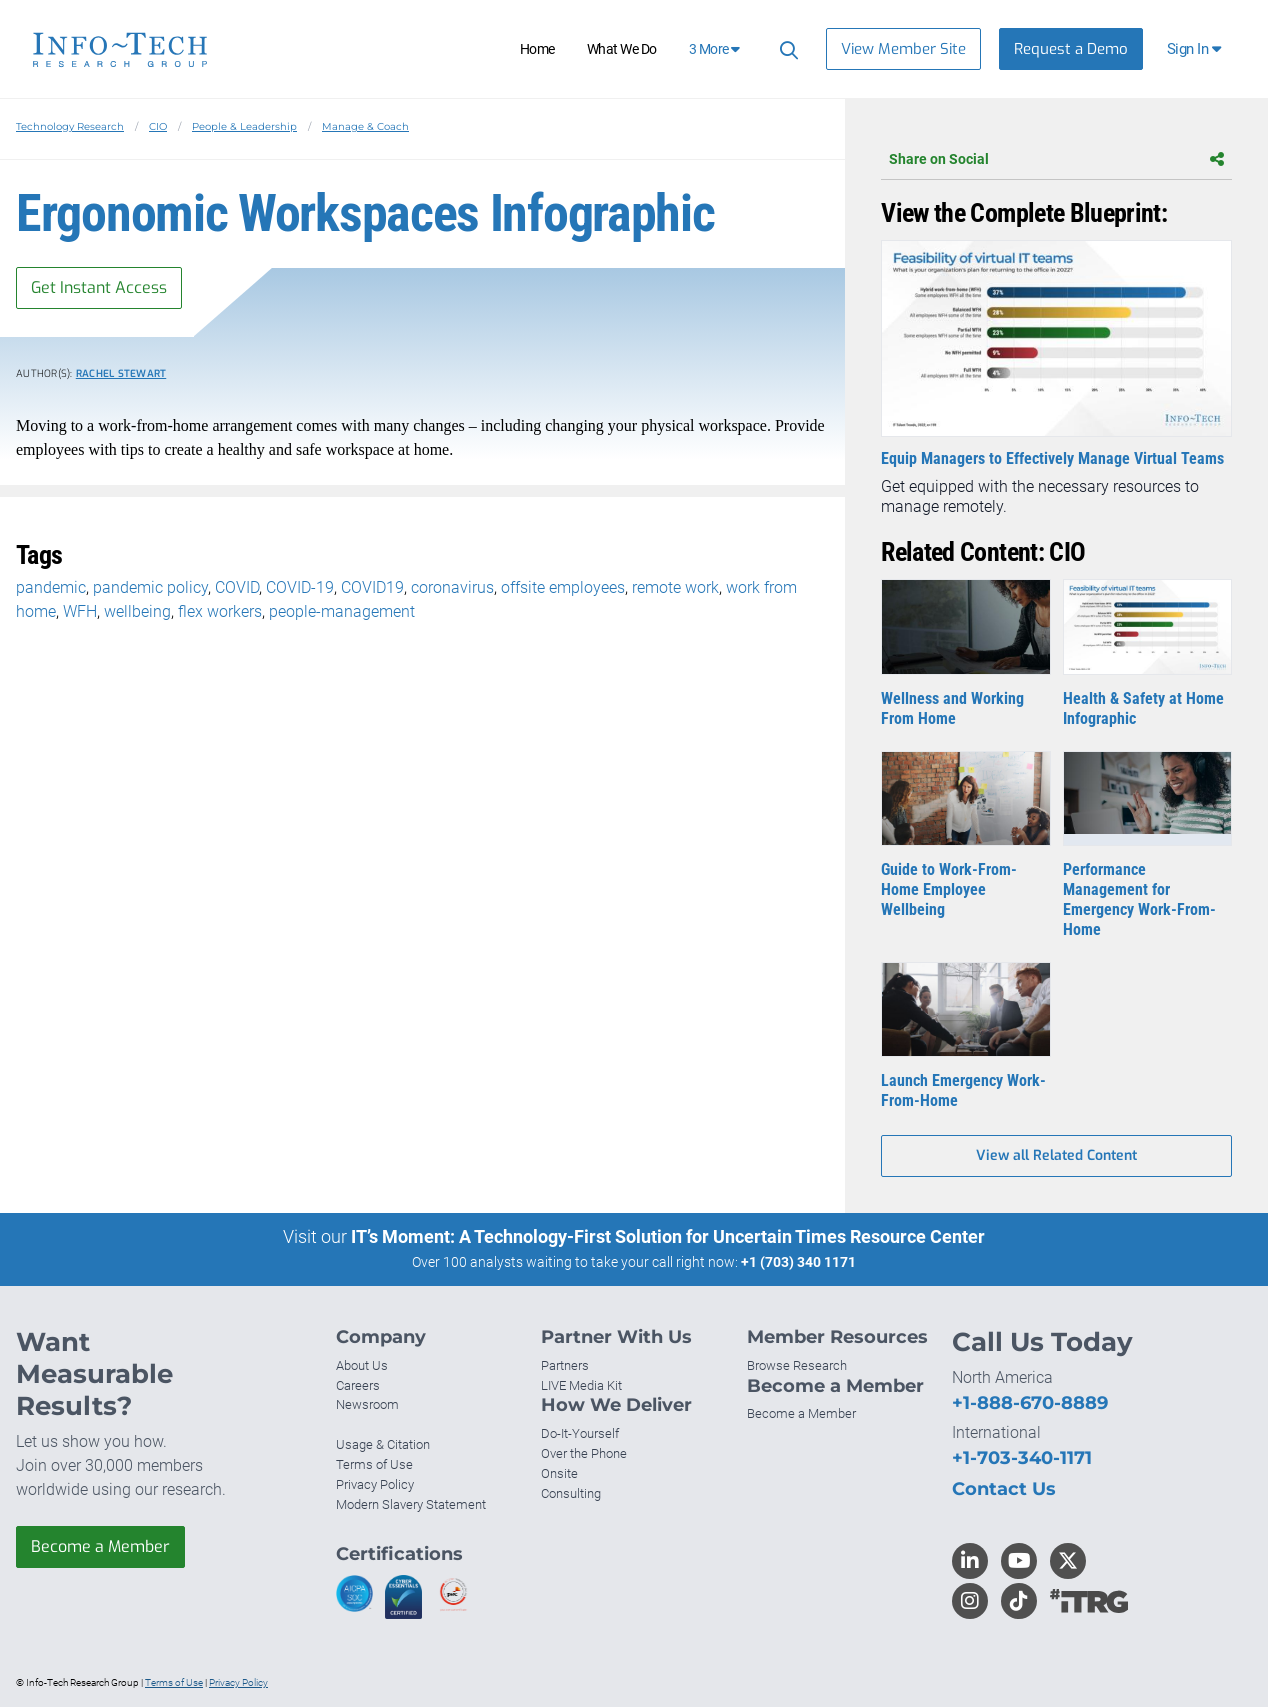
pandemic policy (150, 587)
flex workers (220, 611)
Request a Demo (1071, 49)
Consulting (571, 1493)
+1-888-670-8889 (1030, 1403)
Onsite (559, 1473)
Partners (565, 1365)
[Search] (786, 49)
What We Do (622, 49)
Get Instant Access (99, 287)
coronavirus (452, 587)
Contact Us (1004, 1489)
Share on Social (1056, 159)
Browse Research (797, 1365)
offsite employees (563, 587)
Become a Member (100, 1546)
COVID (237, 587)
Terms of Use (374, 1464)
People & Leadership (244, 126)
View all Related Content (1056, 1155)
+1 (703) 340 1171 (798, 1262)
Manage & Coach (365, 126)
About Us (362, 1365)
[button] (1195, 49)
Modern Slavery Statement (411, 1504)
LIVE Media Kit (581, 1385)
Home (537, 49)
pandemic (51, 587)
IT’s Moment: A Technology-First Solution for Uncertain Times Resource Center (668, 1236)
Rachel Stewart (121, 373)
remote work (675, 587)
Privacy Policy (375, 1484)
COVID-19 (300, 587)
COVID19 (372, 587)
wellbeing (137, 611)
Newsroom (367, 1404)
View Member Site (903, 49)
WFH (80, 611)
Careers (358, 1385)
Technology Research (70, 126)
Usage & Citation (383, 1444)
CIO (158, 126)
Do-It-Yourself (580, 1433)
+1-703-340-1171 (1022, 1458)
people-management (342, 611)
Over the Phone (584, 1453)
